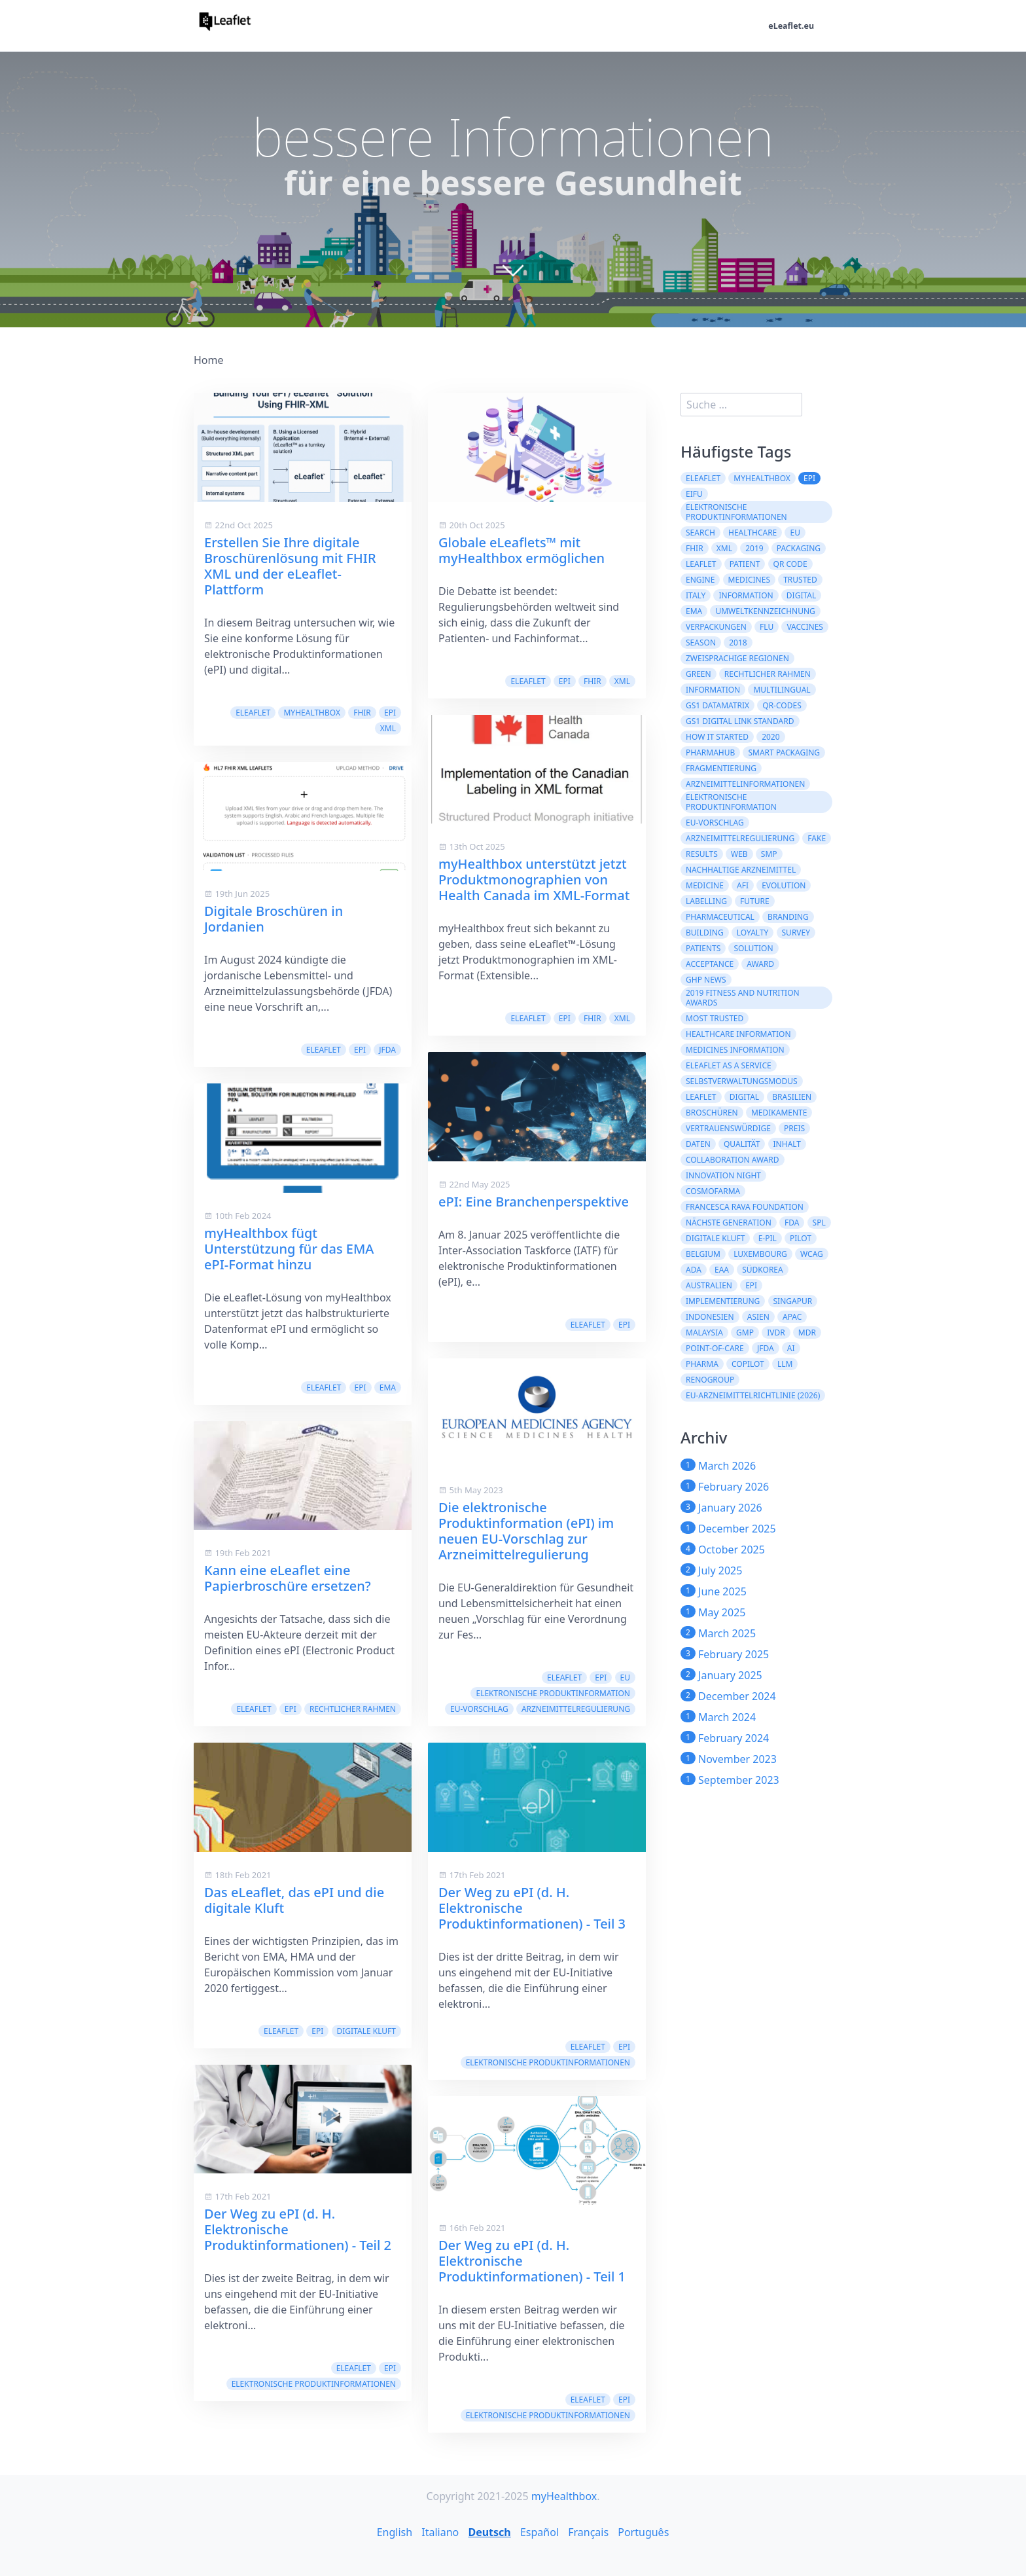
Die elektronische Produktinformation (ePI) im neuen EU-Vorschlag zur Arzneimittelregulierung (526, 1530)
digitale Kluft (366, 2031)
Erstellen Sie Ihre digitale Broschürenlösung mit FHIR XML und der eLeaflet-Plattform (290, 566)
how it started (717, 736)
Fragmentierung (721, 768)
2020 (770, 736)
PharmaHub (710, 752)
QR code (790, 564)
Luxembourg (760, 1254)
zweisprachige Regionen (737, 658)
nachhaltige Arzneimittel (741, 869)
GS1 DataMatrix (717, 705)
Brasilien (791, 1096)
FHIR (362, 712)
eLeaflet (253, 712)
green (698, 674)
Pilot (800, 1238)
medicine (705, 885)
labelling (706, 901)
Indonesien (710, 1316)
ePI (390, 712)
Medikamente (779, 1112)
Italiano (440, 2532)
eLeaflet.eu (788, 26)
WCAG (811, 1254)
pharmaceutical (720, 916)
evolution (783, 885)
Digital (744, 1096)
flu (766, 626)
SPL (819, 1222)
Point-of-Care (715, 1348)
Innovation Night (723, 1175)
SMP (769, 854)
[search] (741, 404)
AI (791, 1348)
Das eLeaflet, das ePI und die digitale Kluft (294, 1900)
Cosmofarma (713, 1191)
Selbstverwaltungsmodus (742, 1081)
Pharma (702, 1364)
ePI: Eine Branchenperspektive (533, 1201)
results (702, 854)
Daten (698, 1144)
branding (788, 916)
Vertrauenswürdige (728, 1128)
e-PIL (767, 1238)
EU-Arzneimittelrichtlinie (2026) (753, 1395)
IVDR (776, 1332)
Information (745, 595)
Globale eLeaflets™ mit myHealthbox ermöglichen (521, 550)
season (701, 642)
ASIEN (758, 1316)
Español (539, 2532)
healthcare (752, 532)
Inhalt (787, 1144)
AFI (743, 885)
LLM (784, 1364)
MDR (807, 1332)
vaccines (805, 626)
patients (703, 948)
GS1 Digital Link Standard (740, 721)
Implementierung (723, 1301)
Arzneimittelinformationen (745, 783)
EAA (722, 1269)
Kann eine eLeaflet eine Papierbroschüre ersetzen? (287, 1578)
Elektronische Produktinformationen (314, 2383)
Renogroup (710, 1379)
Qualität (742, 1144)
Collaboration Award (732, 1159)
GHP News (706, 979)
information (713, 689)
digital (801, 595)
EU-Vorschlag (479, 1708)
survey (796, 932)
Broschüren (712, 1112)
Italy (695, 595)
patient (745, 564)
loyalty (753, 932)
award (760, 964)
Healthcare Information (738, 1034)
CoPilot (748, 1364)
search (700, 532)
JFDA (387, 1049)
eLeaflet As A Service (728, 1065)
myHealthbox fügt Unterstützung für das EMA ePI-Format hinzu (289, 1248)
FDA (792, 1222)
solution (753, 948)
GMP (745, 1332)
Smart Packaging (784, 752)
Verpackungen (716, 626)
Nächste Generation (728, 1222)
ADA (693, 1269)
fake (816, 838)
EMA (388, 1387)
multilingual (781, 689)
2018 (738, 642)
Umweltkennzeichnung (765, 611)
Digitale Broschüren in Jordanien (273, 918)
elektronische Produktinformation (553, 1693)
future (755, 901)
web (739, 854)
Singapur (793, 1301)
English (394, 2532)
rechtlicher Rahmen (353, 1708)
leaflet (701, 564)
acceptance (710, 964)
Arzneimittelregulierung (576, 1708)
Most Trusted (714, 1018)
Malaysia (704, 1332)
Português (643, 2532)
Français (588, 2532)
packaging (799, 548)
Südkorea (762, 1269)
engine (700, 579)
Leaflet (701, 1096)
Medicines (749, 579)
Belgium (703, 1254)
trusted (800, 579)
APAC (792, 1316)
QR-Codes (781, 705)
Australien (709, 1285)
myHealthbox (311, 712)
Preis (794, 1128)
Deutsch (489, 2532)
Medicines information (735, 1049)
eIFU (694, 493)
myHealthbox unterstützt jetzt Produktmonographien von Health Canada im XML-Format (533, 879)
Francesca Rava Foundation (745, 1206)
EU (625, 1677)
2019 (754, 548)
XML (388, 728)
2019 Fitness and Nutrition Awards (743, 997)
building (705, 932)
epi (751, 1285)
